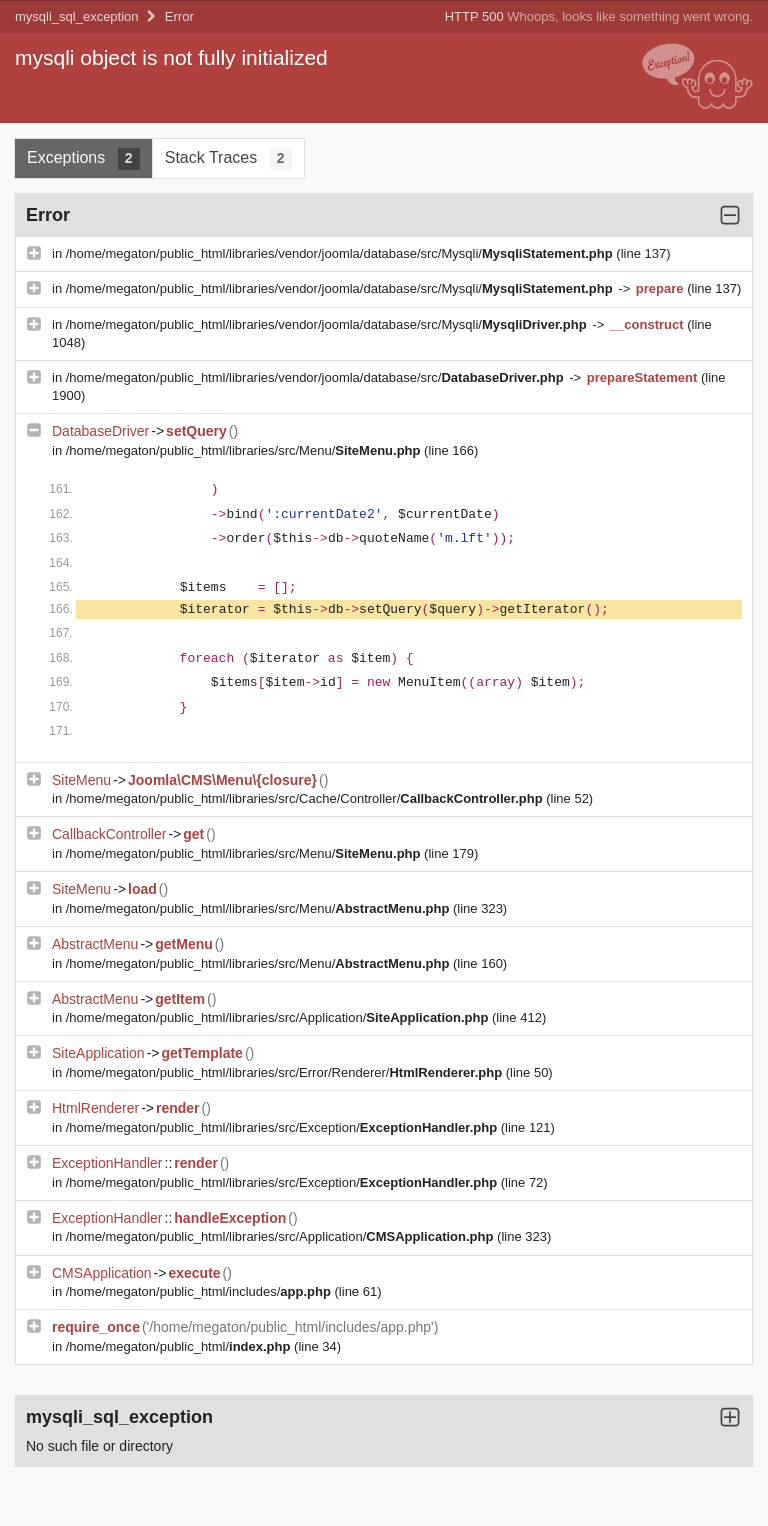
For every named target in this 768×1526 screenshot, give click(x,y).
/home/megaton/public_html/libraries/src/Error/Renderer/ (286, 1072)
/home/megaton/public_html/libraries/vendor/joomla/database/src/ (316, 377)
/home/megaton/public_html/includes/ (200, 1291)
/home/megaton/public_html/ (180, 1346)
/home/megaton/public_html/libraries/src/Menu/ (245, 450)
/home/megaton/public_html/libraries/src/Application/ (279, 1017)
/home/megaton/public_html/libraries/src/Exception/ (283, 1127)
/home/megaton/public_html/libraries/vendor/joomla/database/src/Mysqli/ (341, 253)
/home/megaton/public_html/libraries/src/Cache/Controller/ (306, 798)
